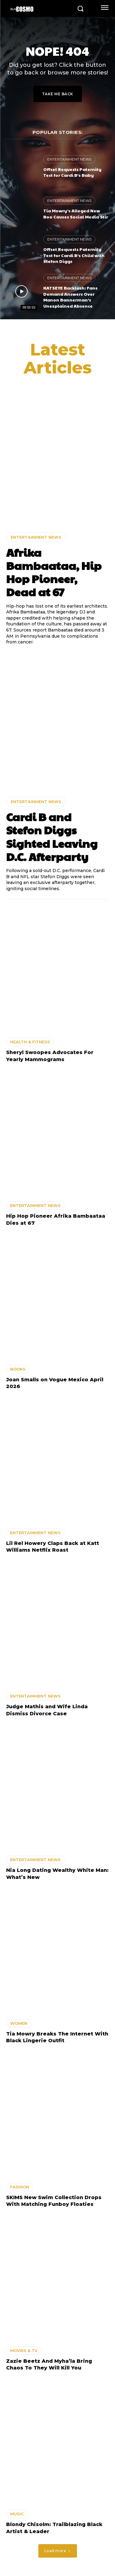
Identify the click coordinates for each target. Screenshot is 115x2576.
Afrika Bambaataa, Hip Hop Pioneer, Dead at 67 (54, 572)
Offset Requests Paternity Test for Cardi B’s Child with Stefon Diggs (74, 255)
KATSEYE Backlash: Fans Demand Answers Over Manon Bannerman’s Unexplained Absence (70, 297)
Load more (57, 2550)
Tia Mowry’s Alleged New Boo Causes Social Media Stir (75, 213)
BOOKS (17, 1369)
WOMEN (18, 2023)
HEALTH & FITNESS (30, 1041)
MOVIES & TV (23, 2350)
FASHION (19, 2186)
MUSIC (17, 2513)
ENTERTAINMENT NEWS (69, 159)
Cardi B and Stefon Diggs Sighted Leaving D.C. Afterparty (52, 836)
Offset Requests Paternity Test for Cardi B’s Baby (72, 172)
